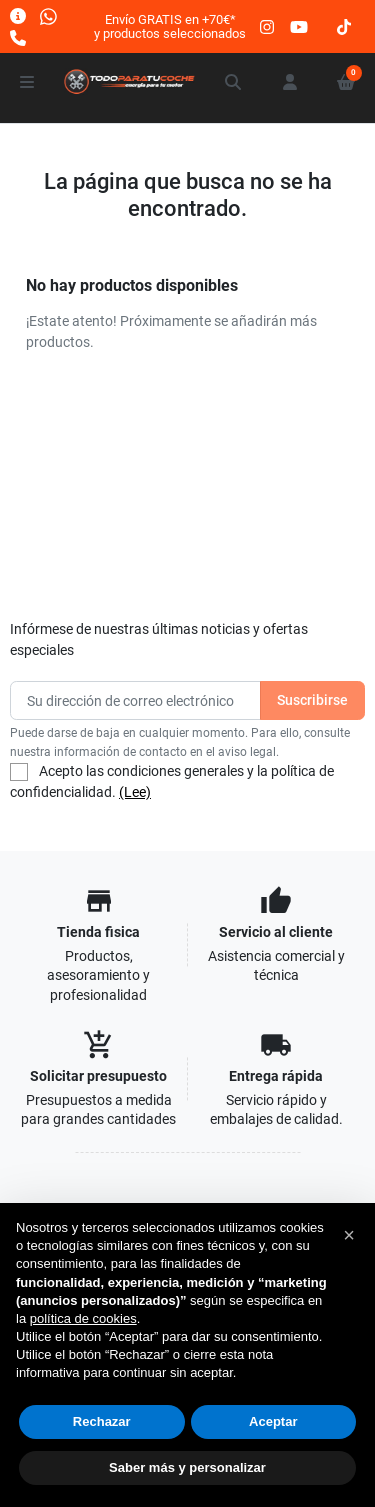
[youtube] (299, 26)
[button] (234, 82)
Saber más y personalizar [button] (187, 1467)
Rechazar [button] (102, 1421)
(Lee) (135, 792)
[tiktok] (344, 26)
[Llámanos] (18, 37)
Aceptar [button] (273, 1421)
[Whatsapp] (48, 15)
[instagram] (268, 26)
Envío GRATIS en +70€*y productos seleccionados (170, 26)
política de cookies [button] (83, 1318)
